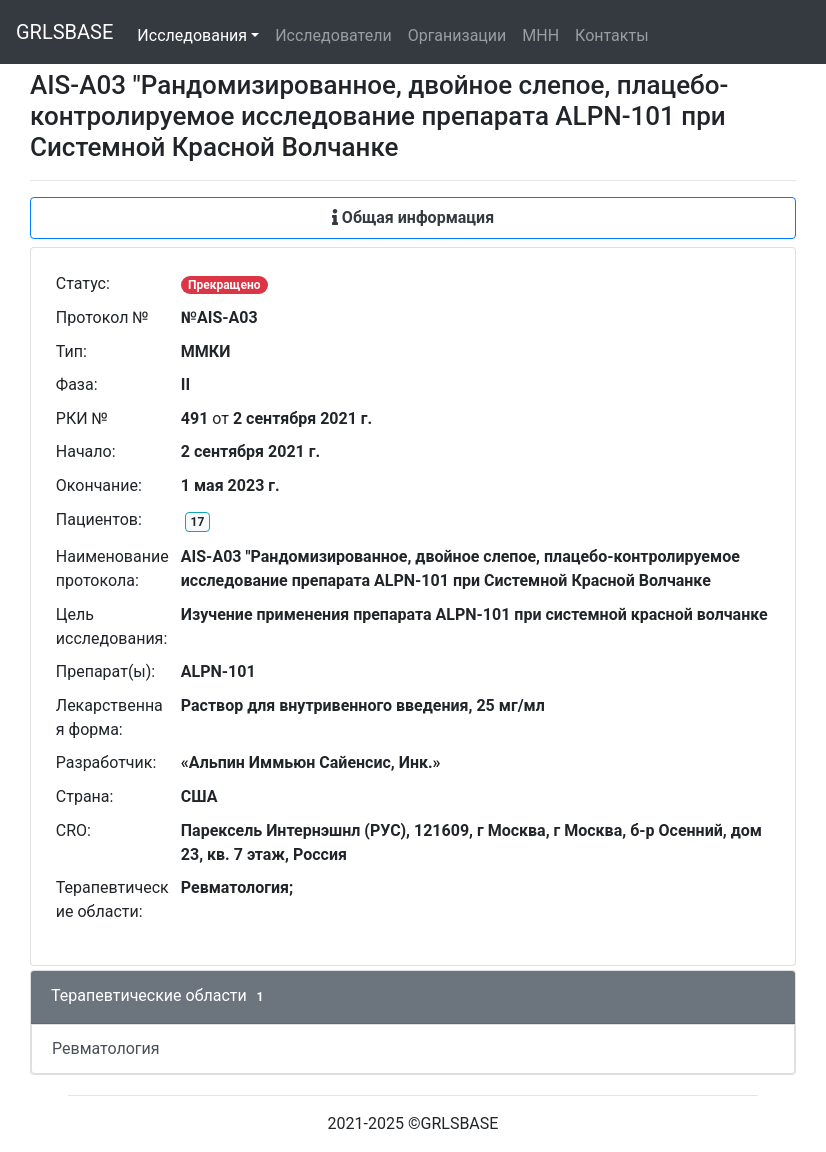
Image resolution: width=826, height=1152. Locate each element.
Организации (457, 35)
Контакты (611, 35)
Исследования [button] (192, 35)
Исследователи (333, 35)
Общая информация (413, 217)
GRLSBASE (64, 32)
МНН (540, 35)
